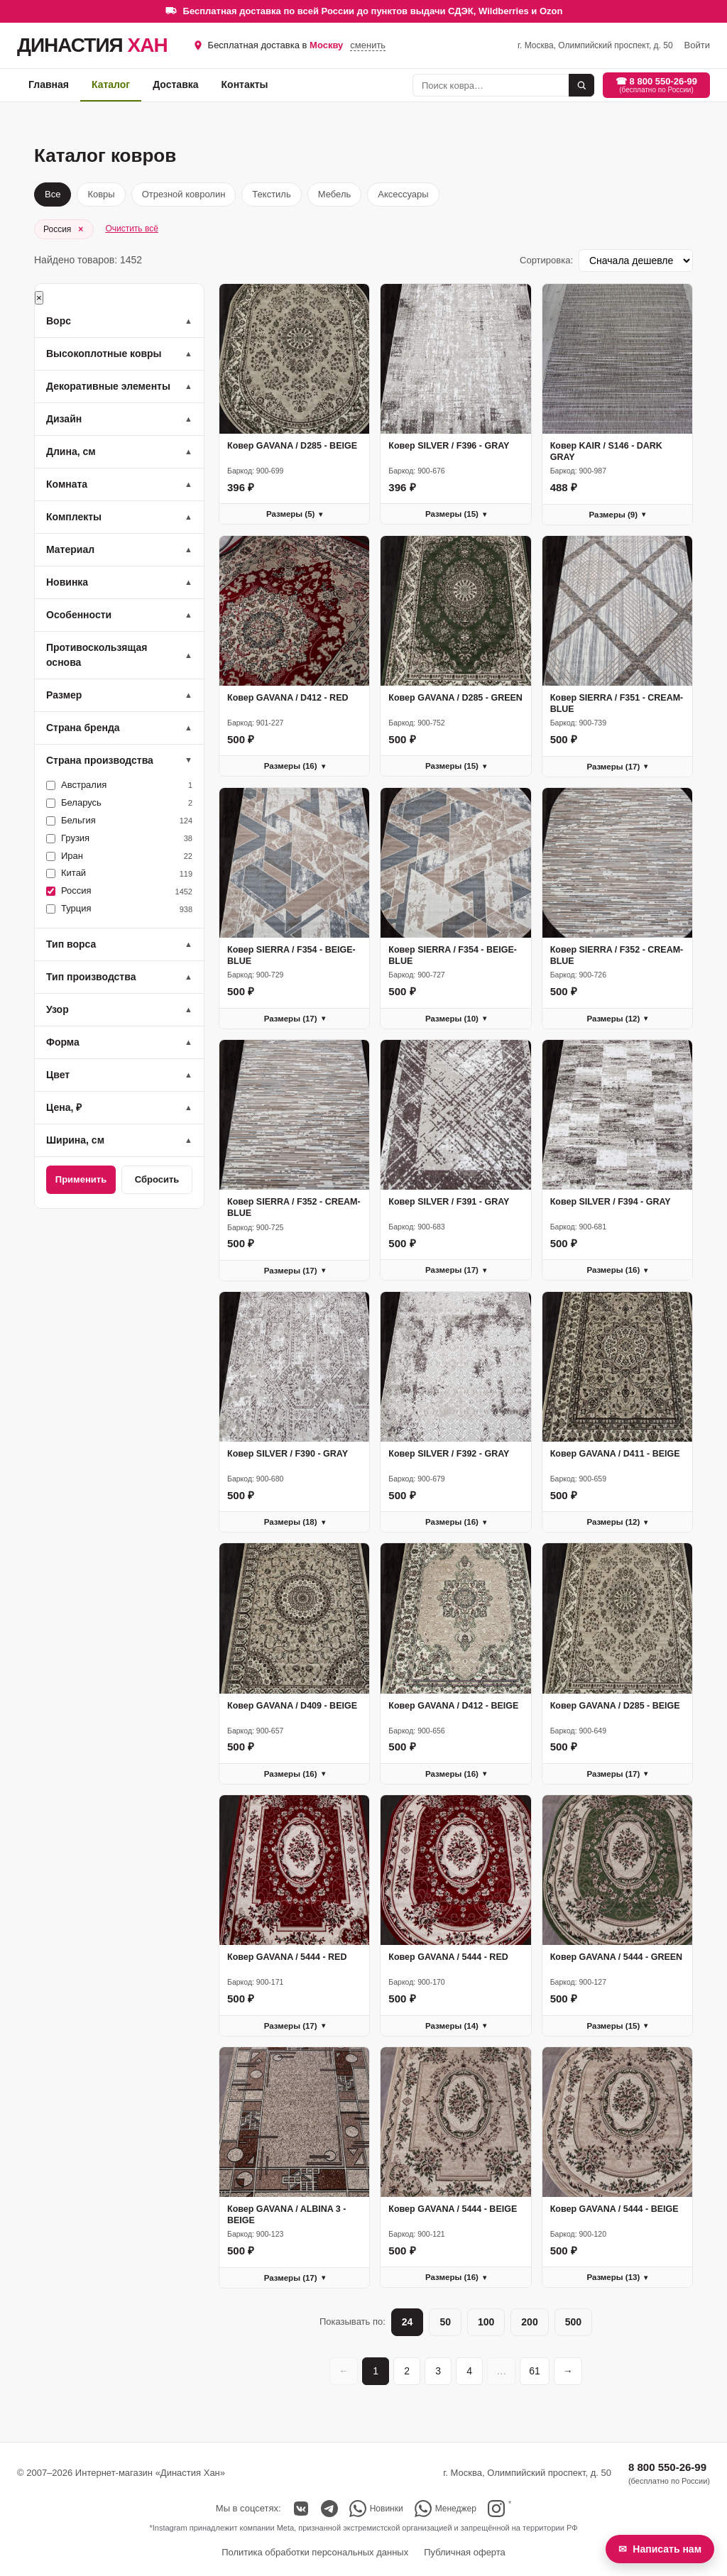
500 (573, 2322)
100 (486, 2322)
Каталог (111, 84)
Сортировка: (546, 260)
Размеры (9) (617, 514)
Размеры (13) (616, 2277)
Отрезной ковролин (184, 194)
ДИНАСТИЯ (92, 45)
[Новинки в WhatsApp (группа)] (376, 2508)
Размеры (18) (294, 1522)
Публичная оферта (464, 2552)
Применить (80, 1179)
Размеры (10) (455, 1018)
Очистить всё (131, 229)
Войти (697, 45)
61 (534, 2371)
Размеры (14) (455, 2026)
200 (529, 2322)
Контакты (245, 84)
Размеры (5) (294, 514)
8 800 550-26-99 (667, 2467)
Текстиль (271, 194)
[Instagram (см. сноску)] (499, 2508)
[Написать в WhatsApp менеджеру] (445, 2508)
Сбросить (157, 1179)
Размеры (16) (294, 766)
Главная (48, 84)
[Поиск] (490, 85)
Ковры (100, 194)
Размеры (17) (616, 766)
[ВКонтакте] (301, 2508)
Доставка (175, 84)
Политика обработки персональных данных (315, 2552)
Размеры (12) (616, 1018)
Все (52, 194)
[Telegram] (329, 2508)
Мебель (334, 194)
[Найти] (581, 85)
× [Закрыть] (39, 297)
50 (445, 2322)
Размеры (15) (455, 514)
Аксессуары (403, 194)
